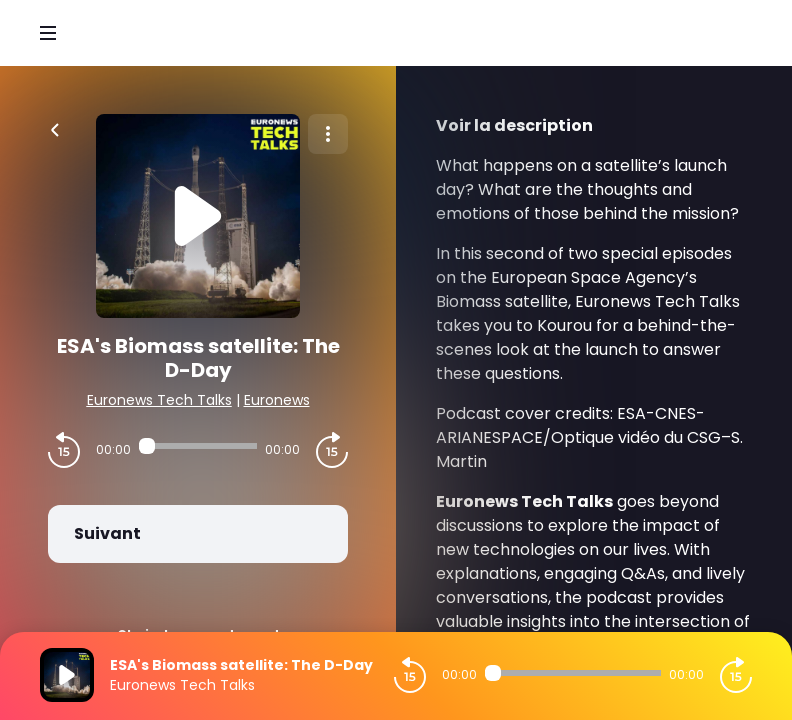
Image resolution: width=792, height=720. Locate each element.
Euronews (277, 400)
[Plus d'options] (328, 134)
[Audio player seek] (198, 446)
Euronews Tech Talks (159, 400)
